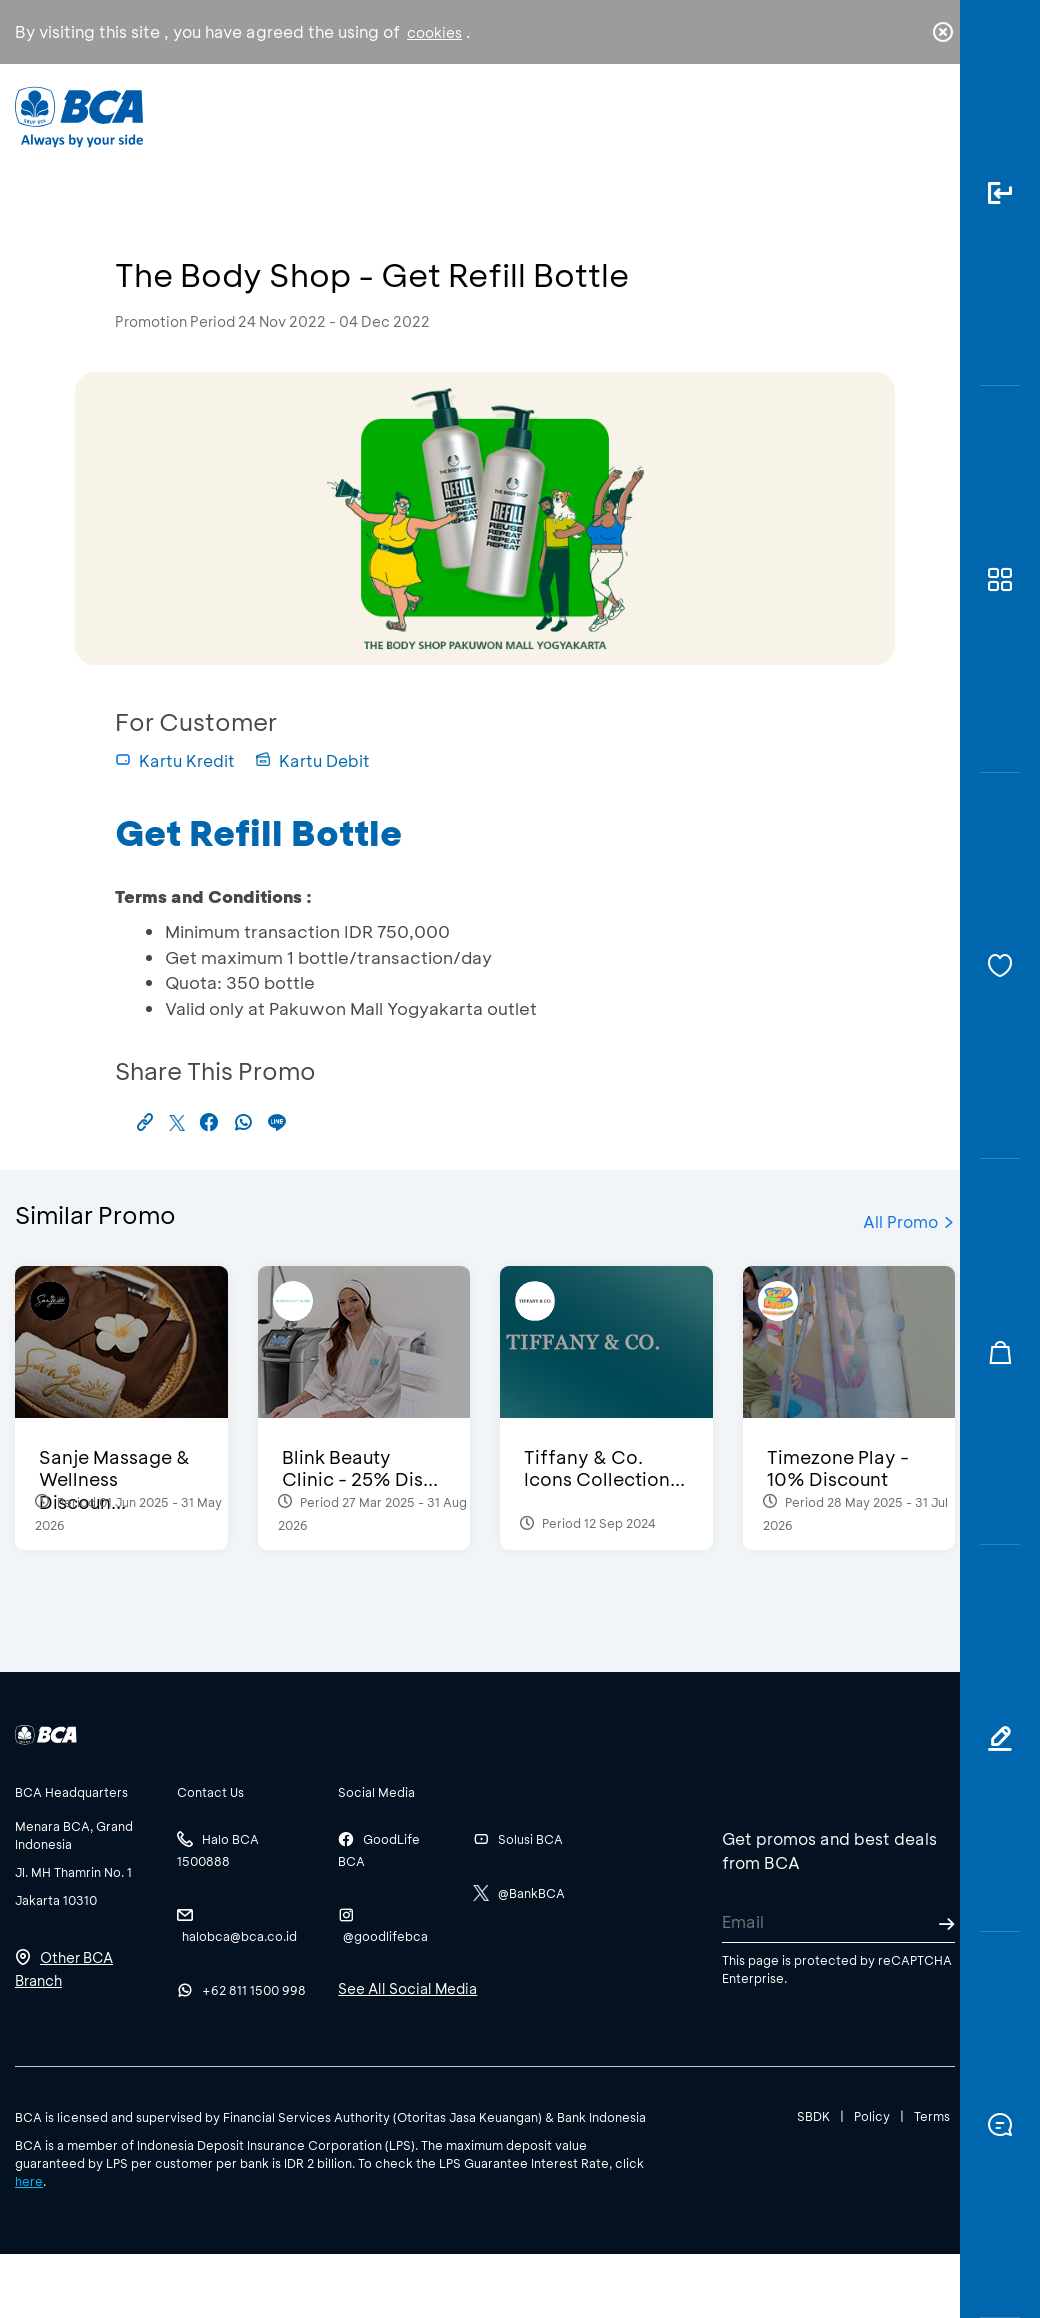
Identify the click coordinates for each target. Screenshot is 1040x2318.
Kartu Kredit (175, 760)
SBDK (813, 2116)
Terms (932, 2116)
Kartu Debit (312, 760)
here (29, 2181)
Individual (338, 125)
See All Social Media (407, 1988)
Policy (872, 2116)
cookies (434, 32)
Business (453, 131)
